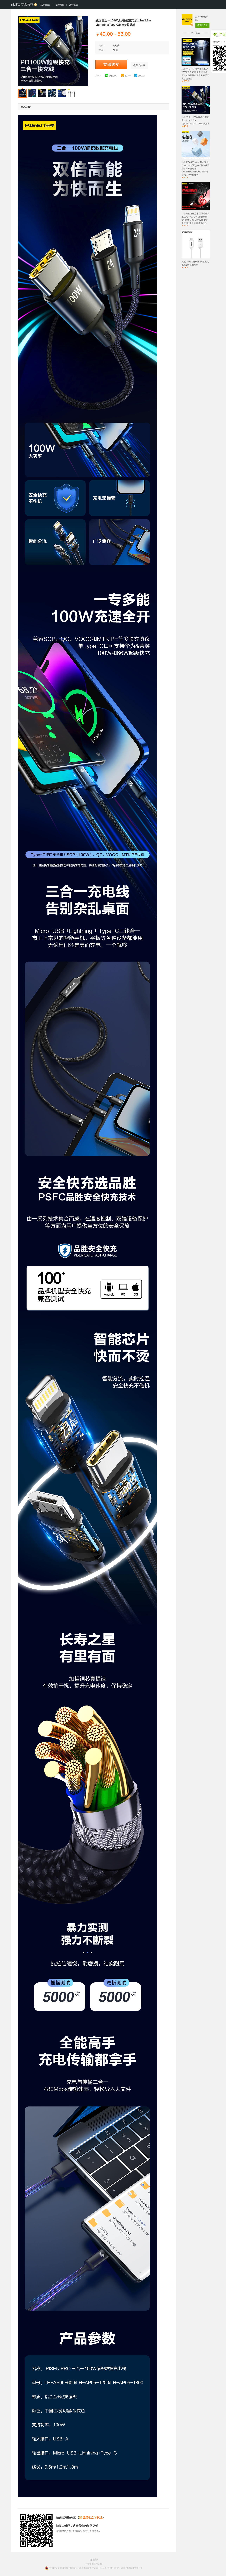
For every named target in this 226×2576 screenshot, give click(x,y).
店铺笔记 (73, 5)
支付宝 (139, 75)
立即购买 (111, 64)
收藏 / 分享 (139, 65)
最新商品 (60, 5)
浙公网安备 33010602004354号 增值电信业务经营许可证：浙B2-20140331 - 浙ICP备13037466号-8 (95, 2568)
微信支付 (111, 75)
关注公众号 (202, 25)
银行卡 (126, 75)
